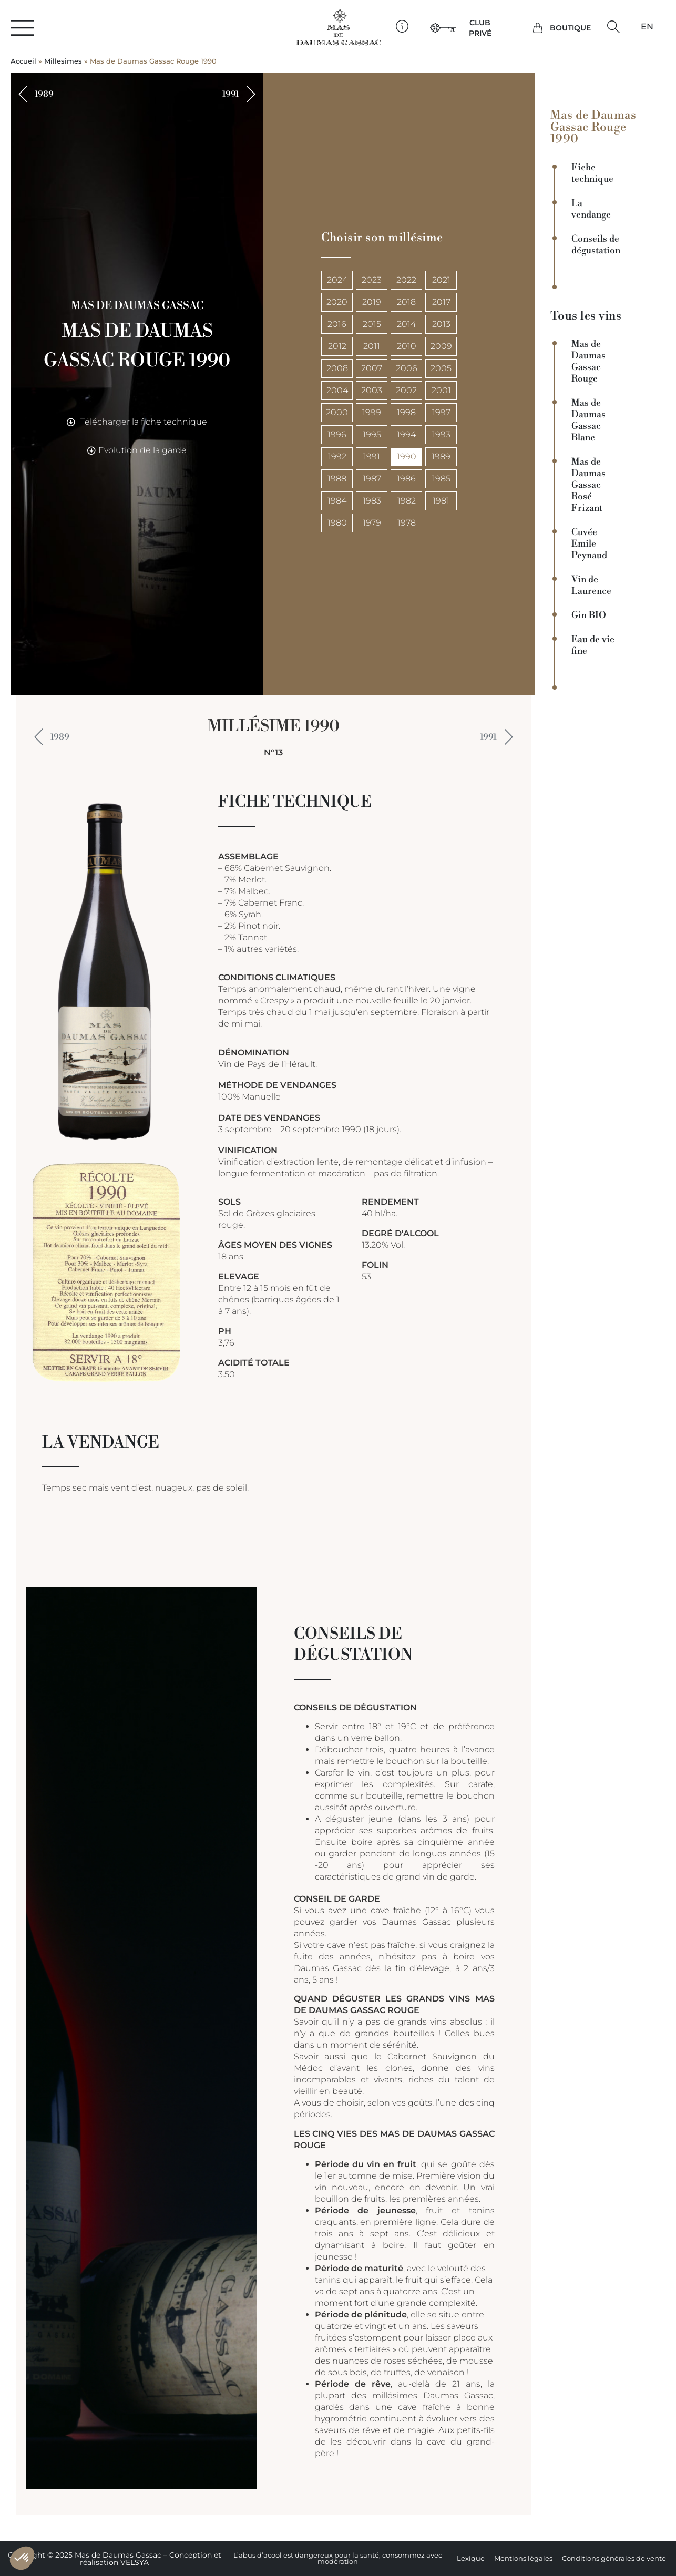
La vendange (591, 209)
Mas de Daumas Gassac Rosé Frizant (588, 485)
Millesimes (63, 61)
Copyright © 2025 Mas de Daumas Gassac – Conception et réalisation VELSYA (114, 2559)
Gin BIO (588, 615)
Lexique (471, 2558)
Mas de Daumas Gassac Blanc (588, 420)
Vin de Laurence (591, 585)
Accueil (23, 61)
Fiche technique (592, 173)
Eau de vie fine (592, 645)
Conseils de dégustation (595, 244)
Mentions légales (523, 2558)
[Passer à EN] (647, 27)
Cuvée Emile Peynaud (589, 544)
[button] (613, 27)
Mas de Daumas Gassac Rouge (588, 361)
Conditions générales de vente (614, 2558)
